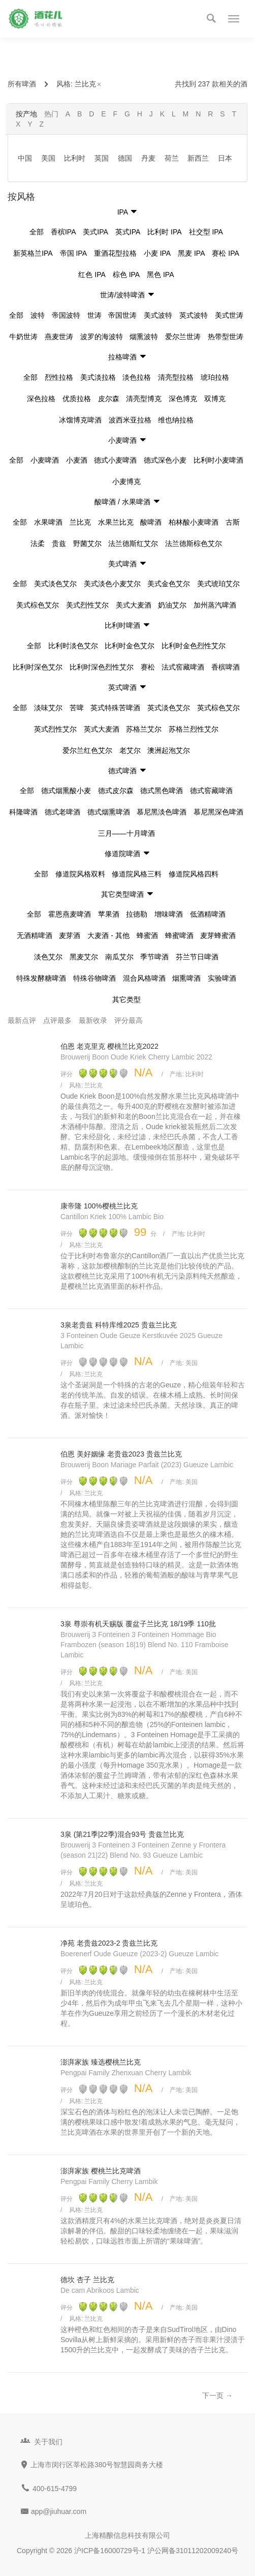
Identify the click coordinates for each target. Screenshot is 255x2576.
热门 (51, 114)
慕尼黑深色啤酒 (218, 812)
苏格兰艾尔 (144, 729)
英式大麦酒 (101, 729)
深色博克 (183, 399)
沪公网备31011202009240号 (192, 2551)
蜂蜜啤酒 (179, 935)
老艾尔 (130, 750)
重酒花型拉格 (115, 253)
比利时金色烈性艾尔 (194, 646)
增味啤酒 (168, 914)
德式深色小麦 (165, 460)
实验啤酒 (222, 978)
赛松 (148, 667)
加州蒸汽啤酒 (215, 605)
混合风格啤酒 (144, 978)
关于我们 (48, 2442)
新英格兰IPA (33, 253)
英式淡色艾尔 (168, 708)
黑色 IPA (160, 274)
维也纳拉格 (176, 420)
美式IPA (95, 232)
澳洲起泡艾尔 (168, 750)
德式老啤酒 (62, 812)
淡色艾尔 (48, 957)
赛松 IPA (225, 253)
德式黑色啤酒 (161, 790)
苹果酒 (108, 914)
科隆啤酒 (23, 812)
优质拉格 (76, 399)
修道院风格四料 (193, 874)
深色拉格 (41, 399)
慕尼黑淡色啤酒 (161, 812)
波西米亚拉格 (130, 420)
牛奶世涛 (23, 336)
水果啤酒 (48, 522)
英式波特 (193, 315)
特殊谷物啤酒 (94, 978)
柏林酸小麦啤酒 (193, 522)
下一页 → (217, 2395)
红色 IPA (91, 274)
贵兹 (59, 543)
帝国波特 (66, 315)
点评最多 (57, 1020)
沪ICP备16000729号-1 (109, 2551)
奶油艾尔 (172, 605)
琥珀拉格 (215, 377)
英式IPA (128, 232)
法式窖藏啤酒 (183, 667)
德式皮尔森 (116, 790)
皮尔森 (108, 399)
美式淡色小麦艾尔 (112, 584)
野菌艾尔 (87, 543)
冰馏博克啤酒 (80, 420)
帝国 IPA (73, 253)
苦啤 (77, 708)
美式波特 (158, 315)
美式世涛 (229, 315)
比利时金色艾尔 (129, 646)
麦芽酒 (69, 935)
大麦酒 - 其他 (108, 935)
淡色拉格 (136, 377)
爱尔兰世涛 (183, 336)
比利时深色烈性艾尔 (102, 667)
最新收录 (93, 1020)
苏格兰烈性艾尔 (193, 729)
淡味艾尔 (48, 708)
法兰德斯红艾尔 (133, 543)
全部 (36, 232)
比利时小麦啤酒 (218, 460)
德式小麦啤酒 (115, 460)
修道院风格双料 (80, 874)
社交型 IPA (206, 232)
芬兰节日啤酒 (197, 957)
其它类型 (126, 999)
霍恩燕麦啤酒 (69, 914)
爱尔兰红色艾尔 (87, 750)
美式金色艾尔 (168, 584)
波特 (37, 315)
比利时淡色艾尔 (73, 646)
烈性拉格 (59, 377)
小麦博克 (126, 481)
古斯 (233, 522)
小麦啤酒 (44, 460)
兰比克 (88, 84)
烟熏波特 (144, 336)
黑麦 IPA (191, 253)
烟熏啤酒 (186, 978)
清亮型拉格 (176, 377)
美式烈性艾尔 (87, 605)
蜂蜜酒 (147, 935)
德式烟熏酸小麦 (66, 790)
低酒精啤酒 (208, 914)
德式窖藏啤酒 (211, 790)
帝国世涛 (122, 315)
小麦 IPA (157, 253)
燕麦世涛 (59, 336)
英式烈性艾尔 (55, 729)
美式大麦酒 (133, 605)
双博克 (215, 399)
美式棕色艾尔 (37, 605)
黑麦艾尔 (84, 957)
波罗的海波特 (101, 336)
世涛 (94, 315)
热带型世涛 (225, 336)
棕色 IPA (126, 274)
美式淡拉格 (98, 377)
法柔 (37, 543)
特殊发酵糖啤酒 (41, 978)
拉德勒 (136, 914)
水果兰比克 (116, 522)
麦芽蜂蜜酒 (218, 935)
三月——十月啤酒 (126, 833)
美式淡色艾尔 (55, 584)
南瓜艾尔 (119, 957)
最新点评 (22, 1020)
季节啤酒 (154, 957)
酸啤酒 (151, 522)
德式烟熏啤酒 (108, 812)
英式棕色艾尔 (218, 708)
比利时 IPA (164, 232)
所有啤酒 (22, 84)
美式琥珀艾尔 (218, 584)
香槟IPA (63, 232)
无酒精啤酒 (34, 935)
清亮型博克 (144, 399)
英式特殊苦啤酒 (115, 708)
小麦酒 (76, 460)
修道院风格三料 (137, 874)
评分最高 (128, 1020)
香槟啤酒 (225, 667)
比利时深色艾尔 (37, 667)
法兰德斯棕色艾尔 (193, 543)
